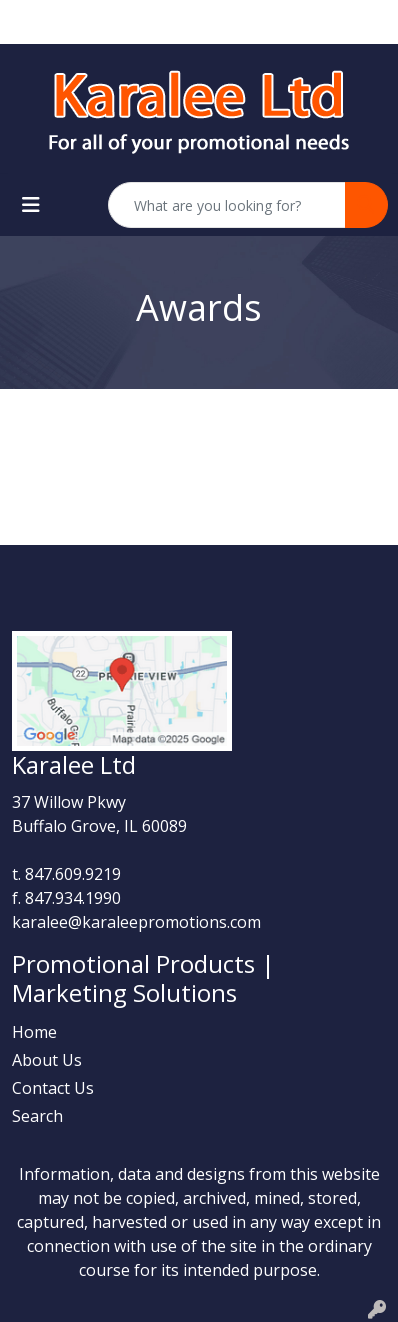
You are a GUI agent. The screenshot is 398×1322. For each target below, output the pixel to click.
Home (34, 1032)
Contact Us (53, 1088)
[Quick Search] (227, 205)
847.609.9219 (73, 874)
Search (37, 1116)
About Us (47, 1060)
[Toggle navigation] (31, 205)
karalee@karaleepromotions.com (136, 922)
